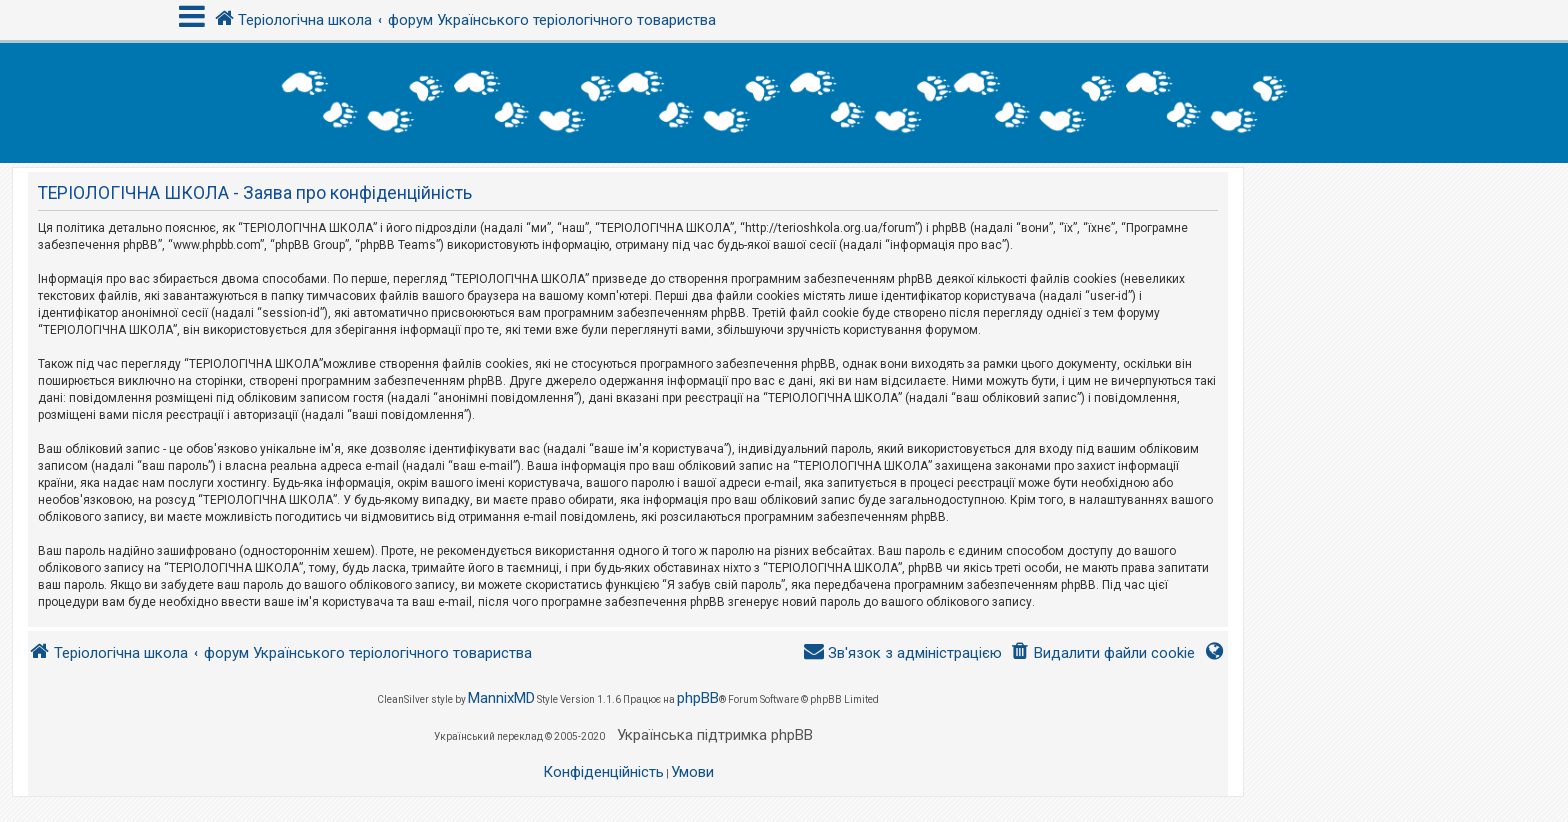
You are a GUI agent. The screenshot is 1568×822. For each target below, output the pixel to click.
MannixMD (501, 698)
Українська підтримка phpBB (715, 735)
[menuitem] (1102, 653)
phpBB (698, 698)
